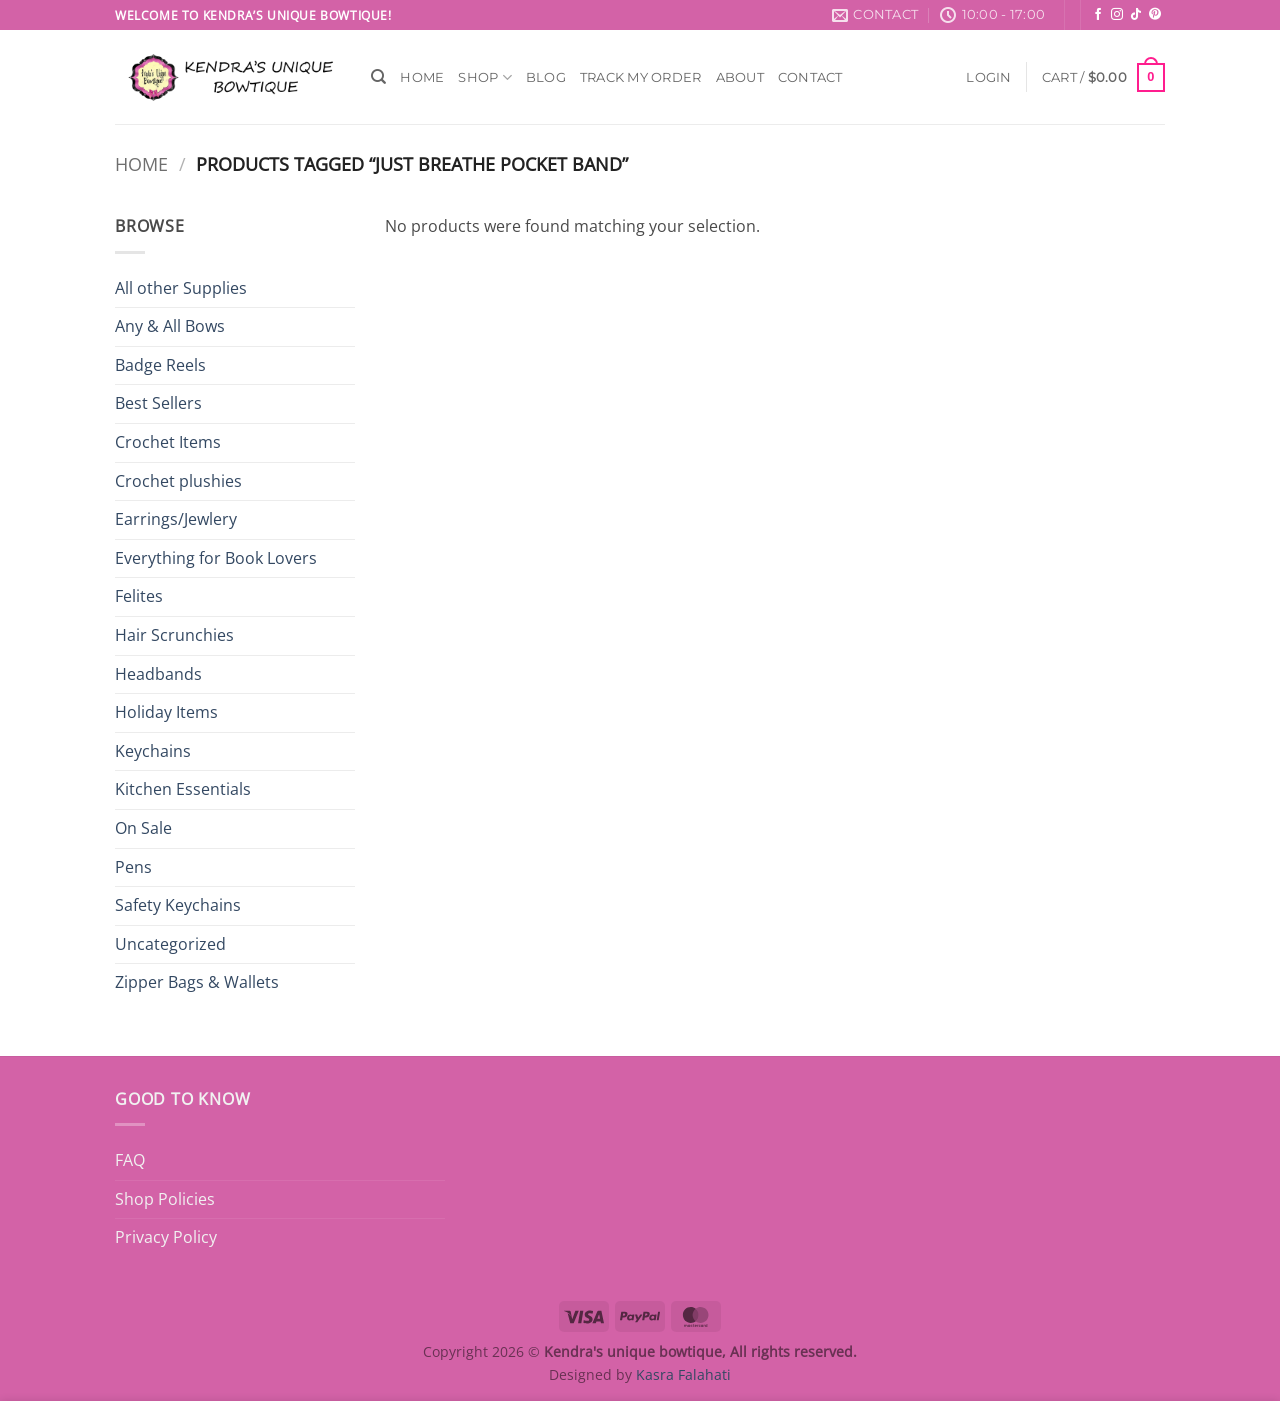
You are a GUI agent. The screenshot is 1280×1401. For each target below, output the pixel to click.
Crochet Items (168, 442)
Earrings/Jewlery (176, 519)
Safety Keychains (178, 905)
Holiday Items (166, 712)
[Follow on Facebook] (1098, 15)
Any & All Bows (170, 326)
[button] (988, 77)
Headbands (158, 674)
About (740, 77)
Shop (484, 77)
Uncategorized (170, 944)
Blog (546, 77)
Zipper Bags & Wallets (197, 982)
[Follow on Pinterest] (1155, 15)
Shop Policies (165, 1199)
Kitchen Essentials (183, 789)
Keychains (153, 751)
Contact (810, 77)
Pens (133, 867)
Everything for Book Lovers (216, 558)
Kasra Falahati (683, 1374)
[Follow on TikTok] (1136, 15)
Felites (139, 596)
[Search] (378, 77)
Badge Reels (160, 365)
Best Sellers (158, 403)
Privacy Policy (166, 1237)
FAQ (130, 1160)
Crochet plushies (178, 481)
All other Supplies (181, 288)
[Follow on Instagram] (1117, 15)
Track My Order (641, 77)
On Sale (143, 828)
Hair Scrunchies (174, 635)
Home (422, 77)
